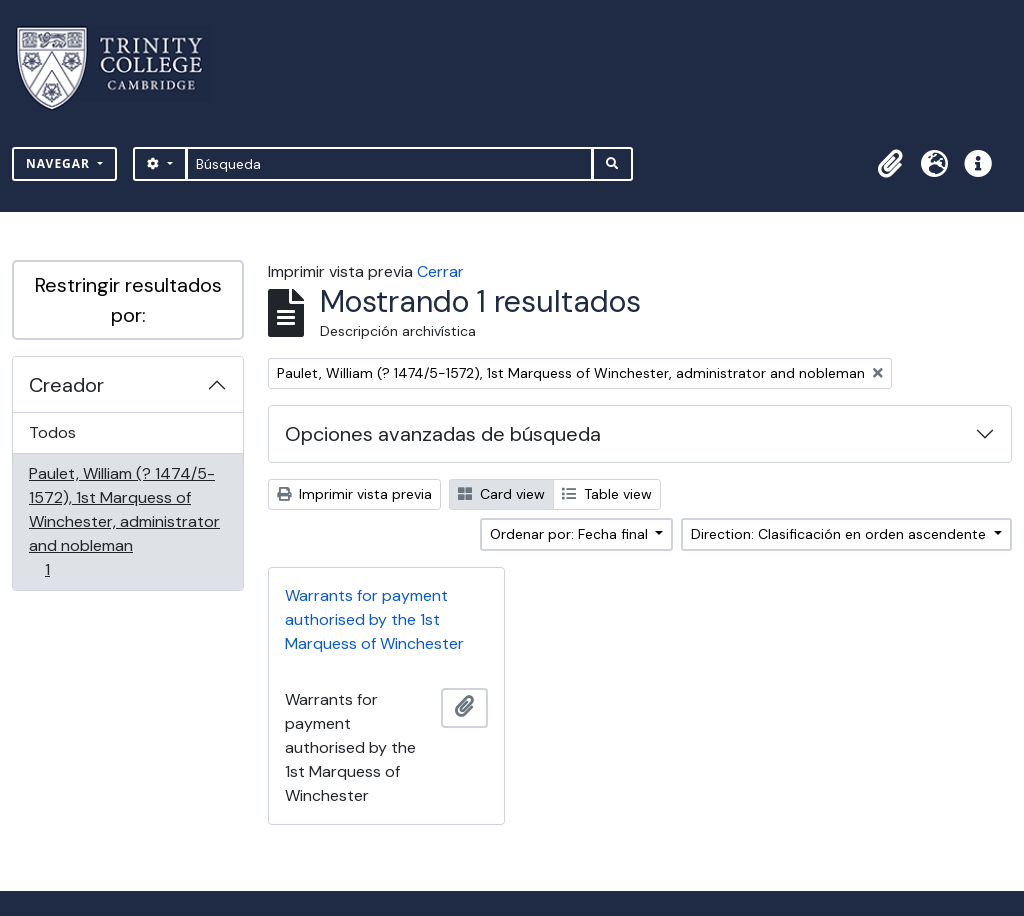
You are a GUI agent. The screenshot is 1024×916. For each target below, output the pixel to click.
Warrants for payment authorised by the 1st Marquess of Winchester (374, 619)
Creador (66, 385)
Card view (501, 494)
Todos (52, 432)
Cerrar (440, 271)
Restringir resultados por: (128, 300)
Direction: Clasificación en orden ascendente (840, 534)
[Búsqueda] (389, 164)
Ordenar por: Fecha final (571, 534)
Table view (607, 494)
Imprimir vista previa (354, 494)
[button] (890, 164)
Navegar (60, 163)
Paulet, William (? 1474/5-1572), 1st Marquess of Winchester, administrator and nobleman (124, 521)
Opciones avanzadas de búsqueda (443, 434)
